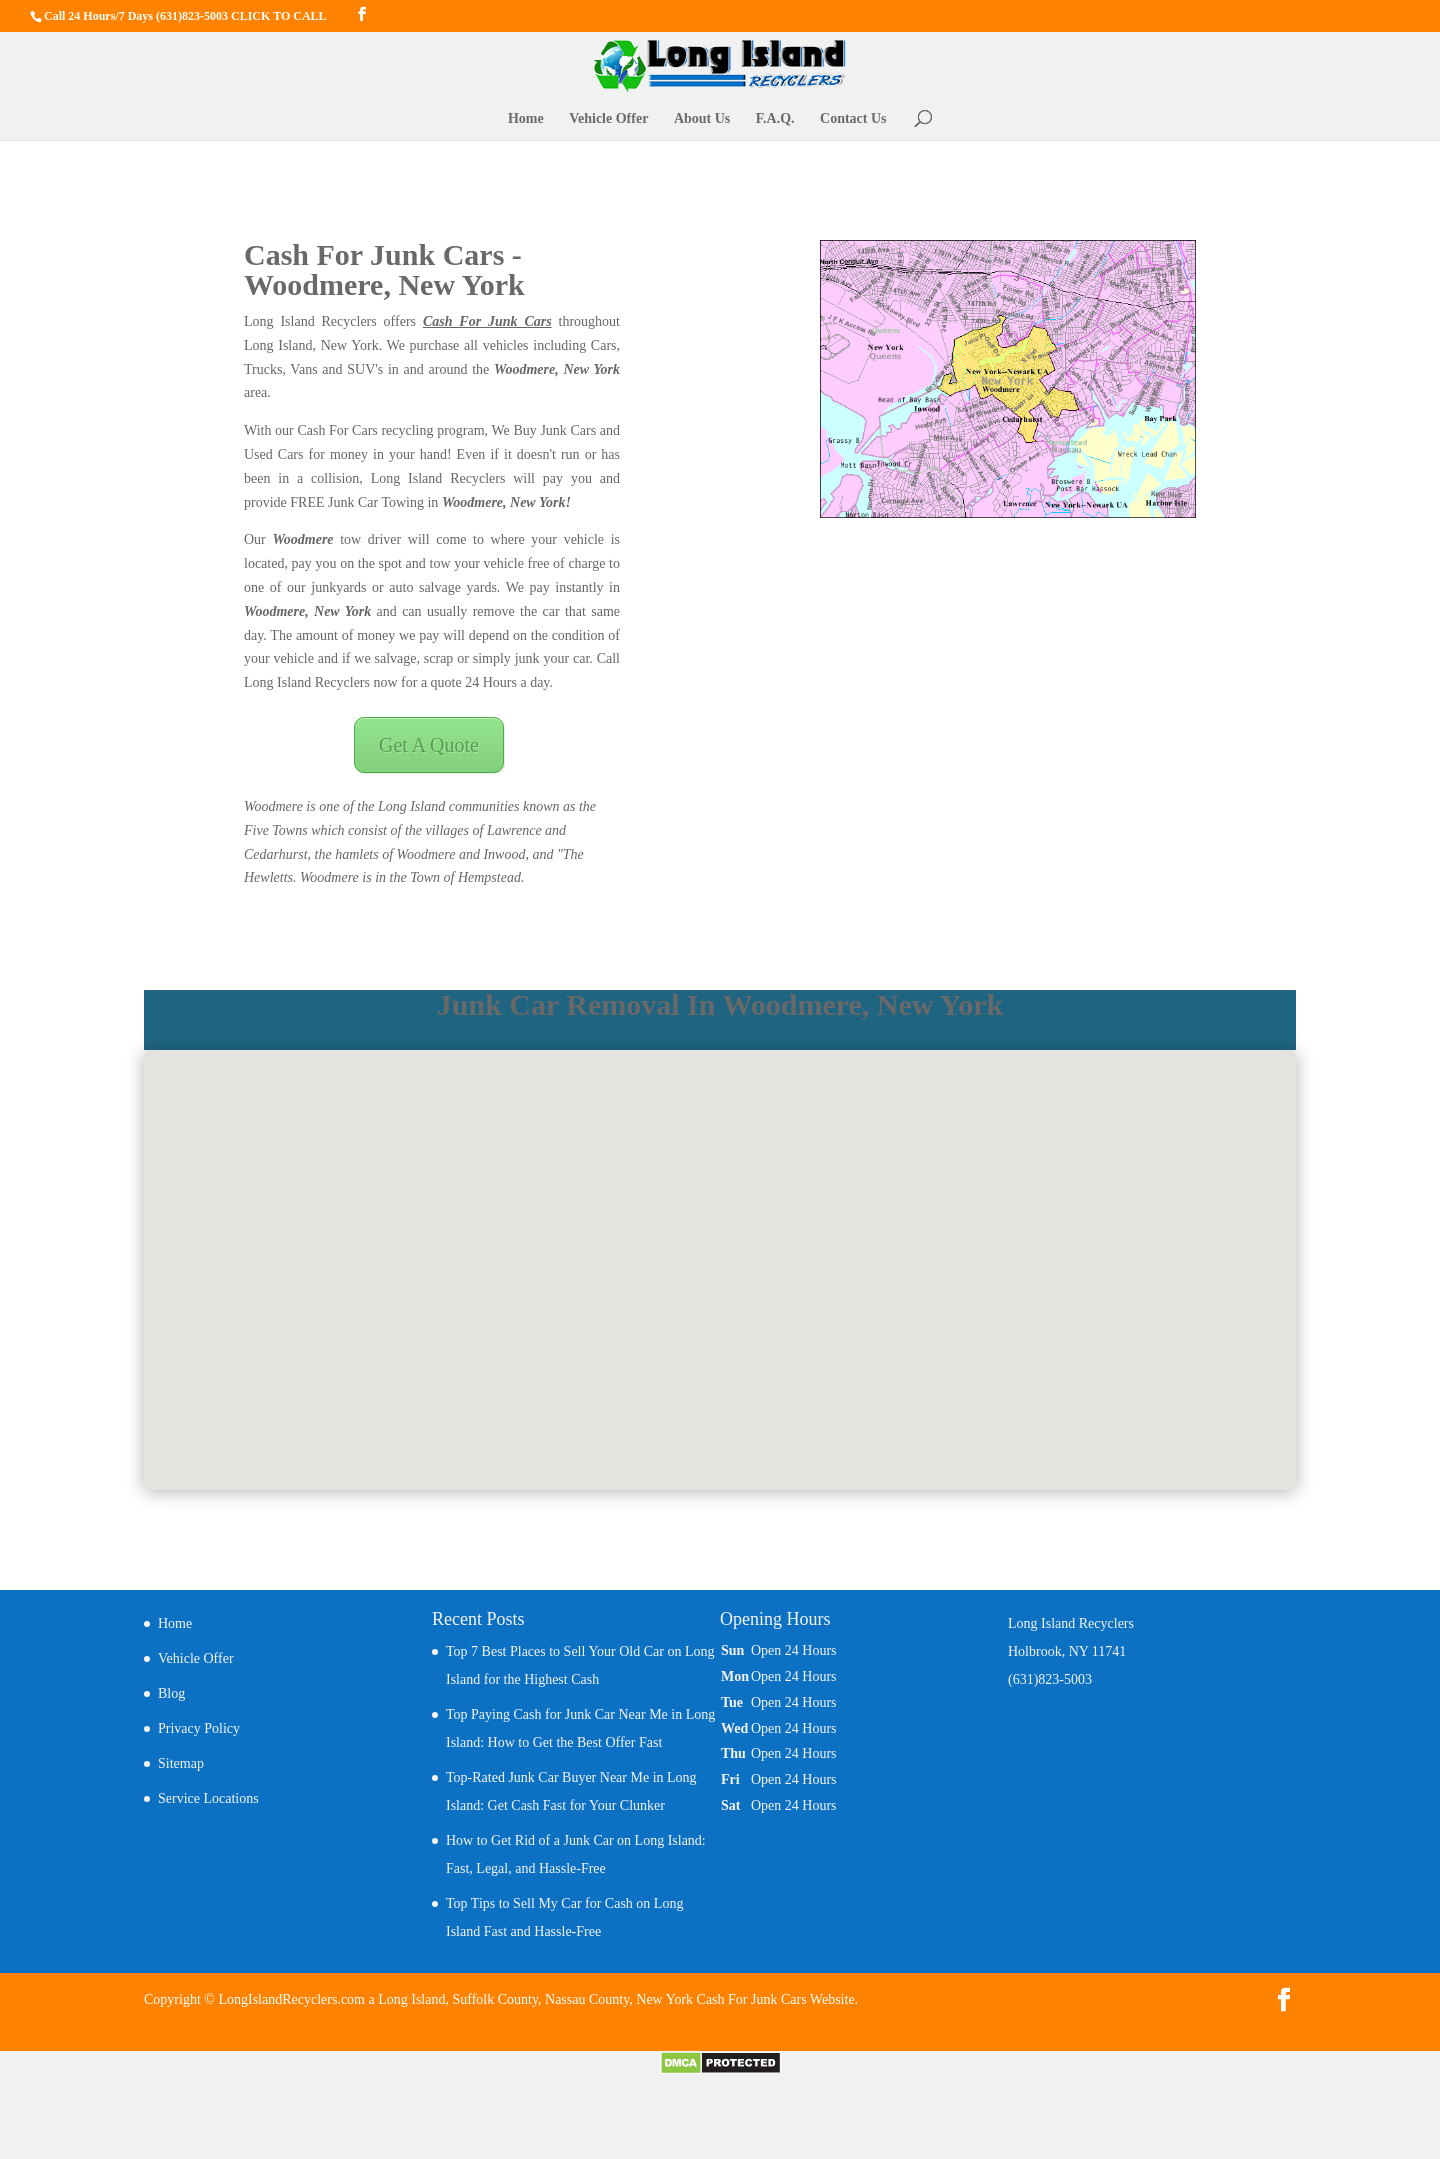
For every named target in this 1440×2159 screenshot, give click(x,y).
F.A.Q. (775, 119)
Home (526, 119)
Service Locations (208, 1798)
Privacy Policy (199, 1728)
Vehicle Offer (608, 119)
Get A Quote (429, 745)
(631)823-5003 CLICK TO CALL (241, 16)
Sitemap (181, 1763)
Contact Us (853, 119)
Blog (171, 1693)
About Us (702, 119)
